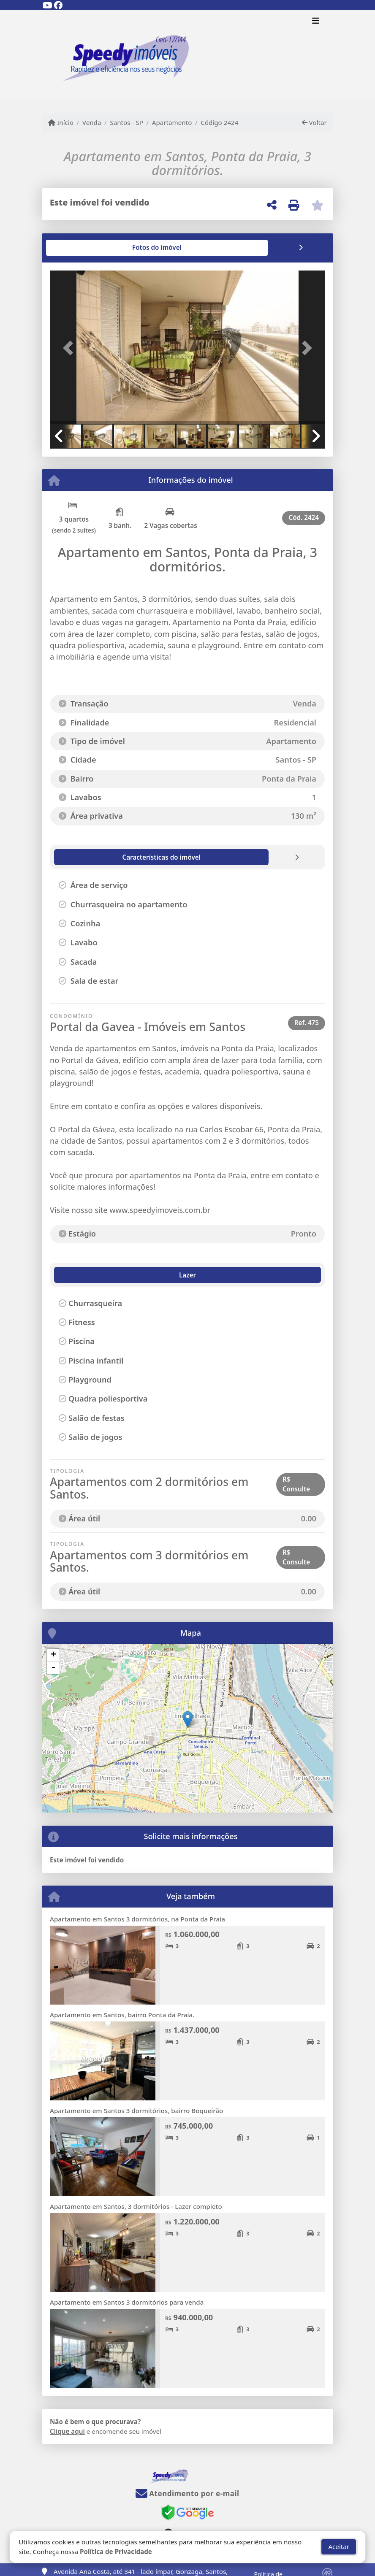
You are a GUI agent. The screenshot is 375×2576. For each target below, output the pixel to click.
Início (60, 122)
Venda (91, 122)
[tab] (77, 248)
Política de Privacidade (116, 2551)
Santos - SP (126, 122)
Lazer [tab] (68, 1275)
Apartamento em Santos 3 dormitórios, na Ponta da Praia (137, 1919)
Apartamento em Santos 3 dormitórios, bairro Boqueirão (136, 2110)
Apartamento (172, 122)
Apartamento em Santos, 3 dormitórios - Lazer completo (136, 2206)
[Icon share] (47, 5)
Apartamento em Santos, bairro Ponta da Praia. (122, 2014)
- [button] (53, 1667)
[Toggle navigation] (315, 22)
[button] (70, 348)
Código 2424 (219, 122)
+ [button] (53, 1655)
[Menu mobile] (187, 55)
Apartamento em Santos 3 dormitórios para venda (127, 2302)
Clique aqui (67, 2431)
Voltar (314, 122)
